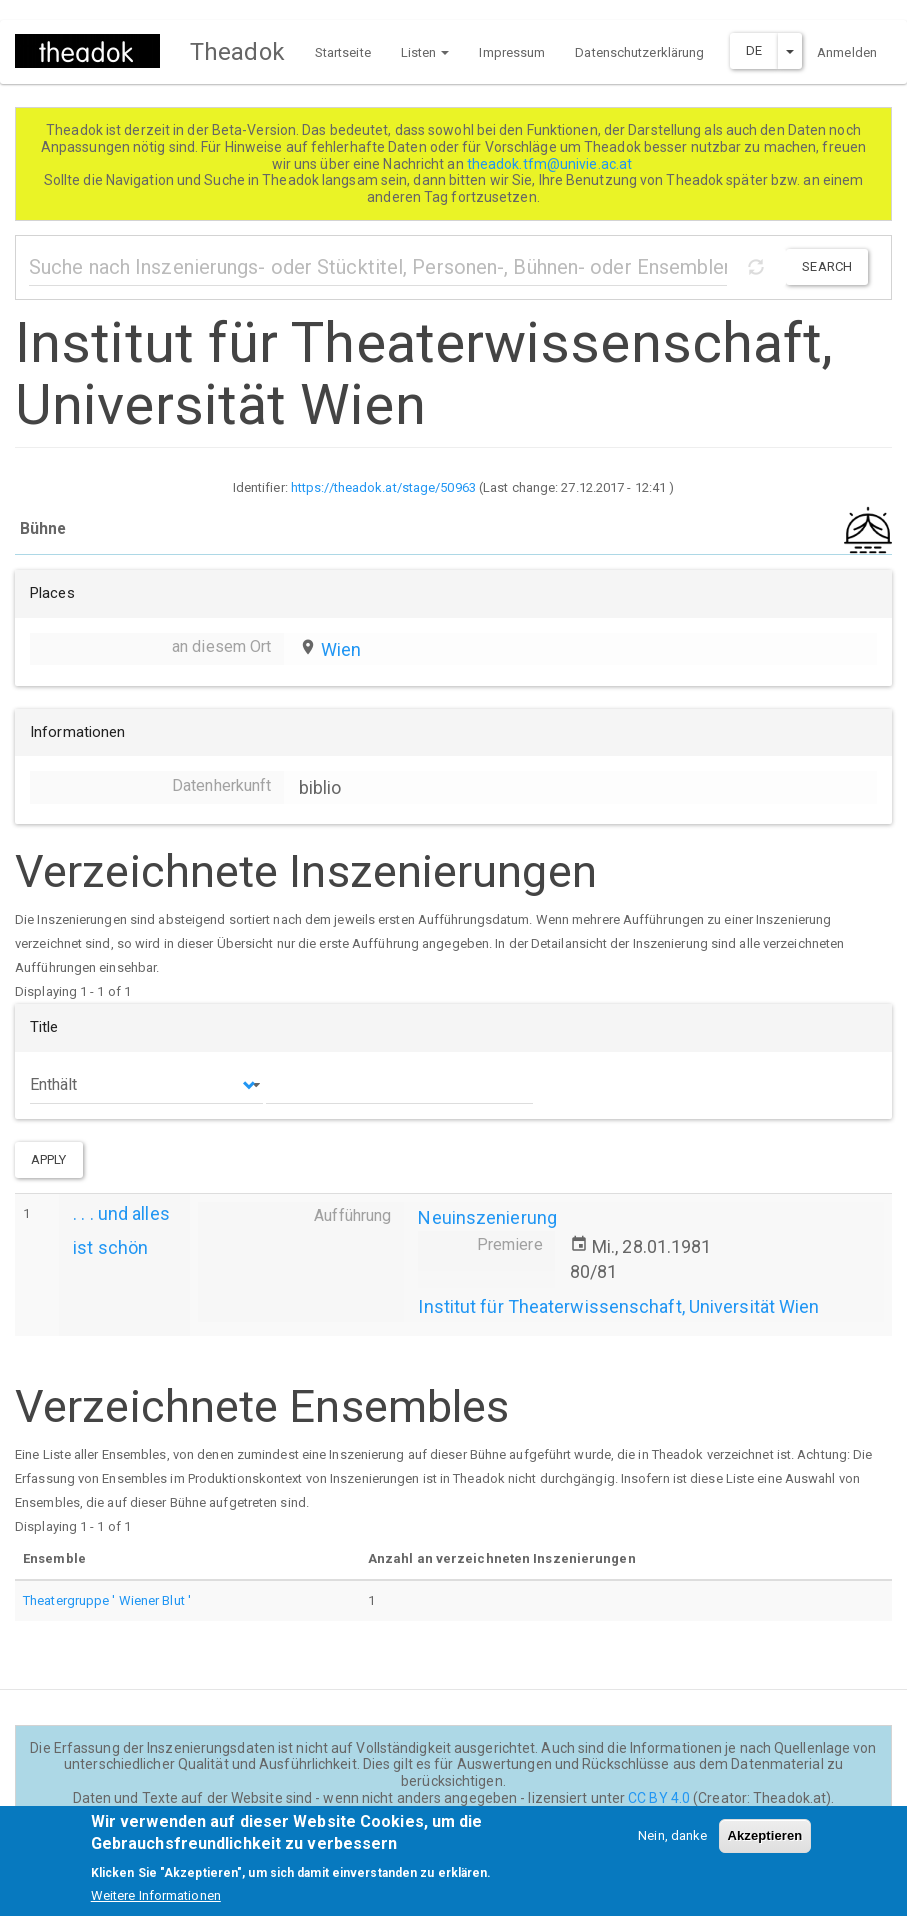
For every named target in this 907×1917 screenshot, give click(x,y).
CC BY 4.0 (659, 1798)
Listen (425, 52)
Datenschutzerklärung (639, 52)
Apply (49, 1159)
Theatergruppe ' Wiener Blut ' (107, 1600)
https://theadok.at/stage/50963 (383, 487)
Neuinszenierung (487, 1217)
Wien (341, 649)
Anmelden (847, 52)
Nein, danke (672, 1847)
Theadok (237, 52)
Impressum (512, 52)
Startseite (343, 52)
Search (827, 266)
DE (754, 50)
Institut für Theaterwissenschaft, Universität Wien (618, 1306)
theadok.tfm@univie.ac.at (551, 164)
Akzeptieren (765, 1847)
